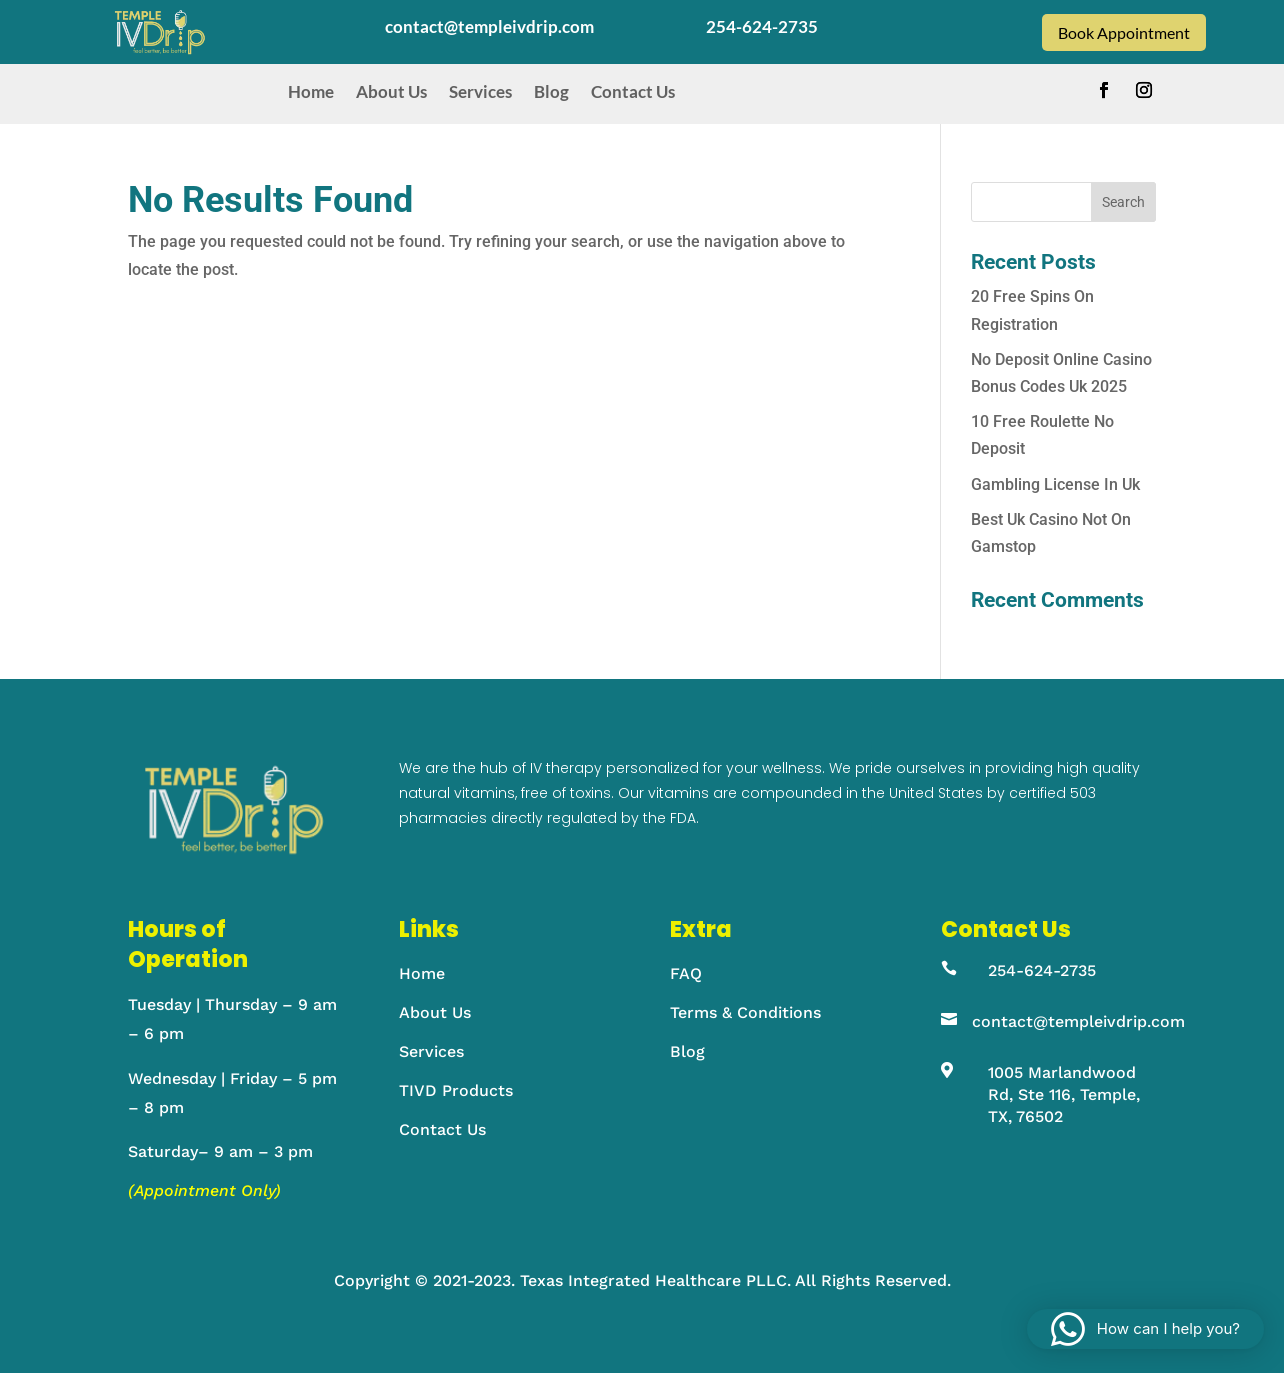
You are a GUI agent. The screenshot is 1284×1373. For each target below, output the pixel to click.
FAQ (686, 973)
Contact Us (633, 92)
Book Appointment (1124, 32)
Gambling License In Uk (1055, 484)
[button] (1145, 1329)
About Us (391, 92)
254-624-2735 (1042, 970)
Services (480, 92)
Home (311, 92)
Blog (551, 92)
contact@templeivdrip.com (1078, 1021)
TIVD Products (456, 1090)
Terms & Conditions (745, 1012)
